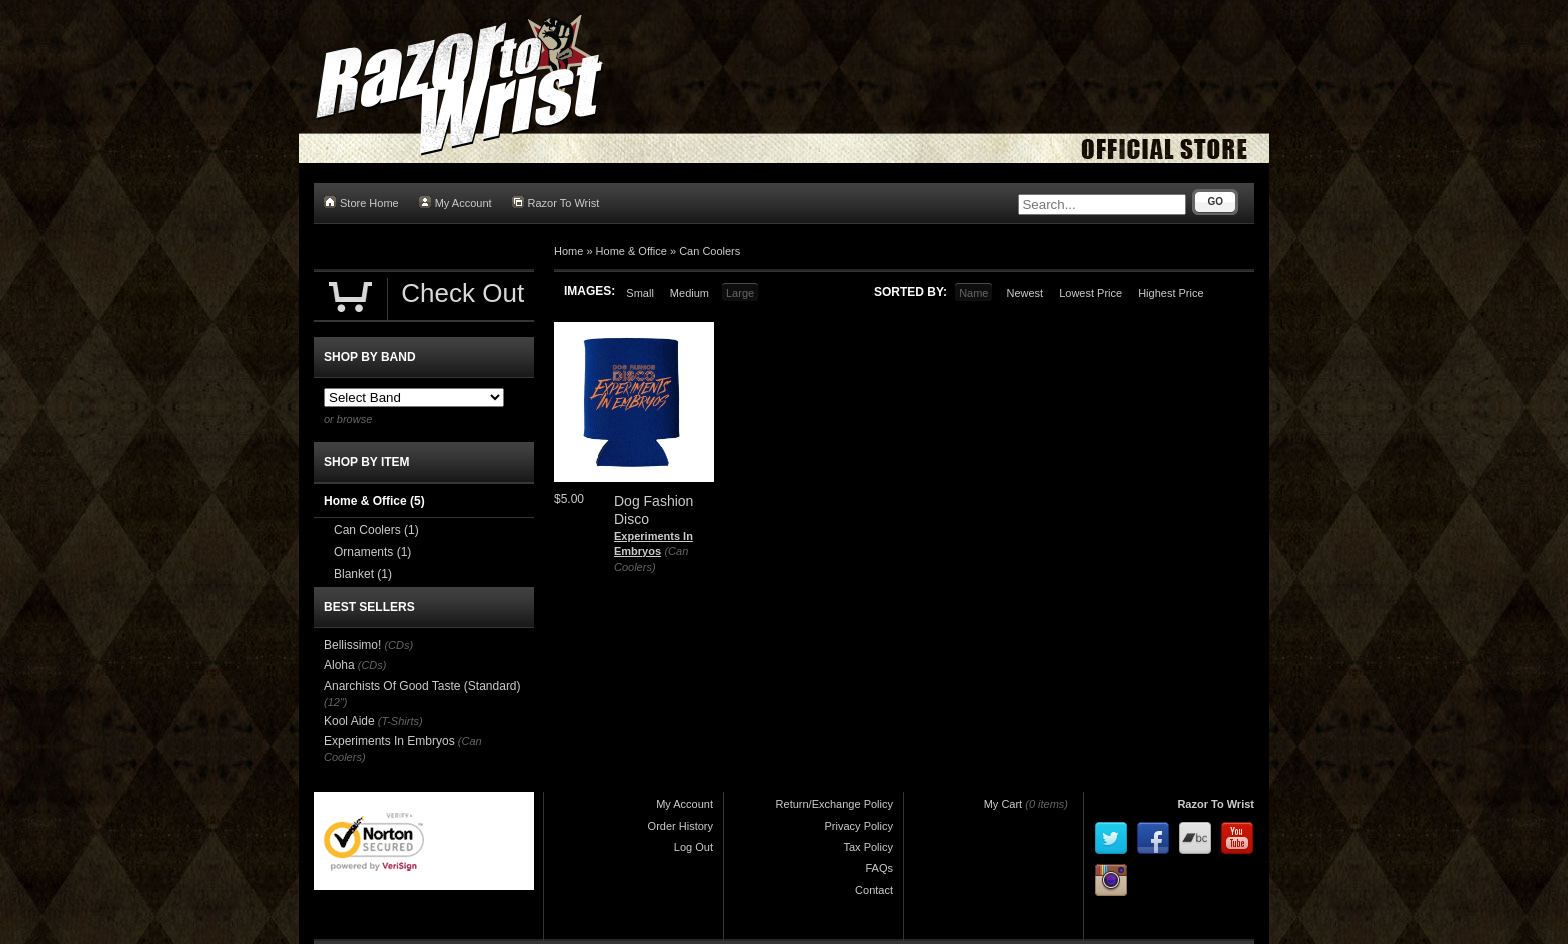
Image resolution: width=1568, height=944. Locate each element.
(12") (335, 702)
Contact (874, 890)
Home (568, 251)
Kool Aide (349, 721)
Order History (680, 826)
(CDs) (398, 645)
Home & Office (631, 251)
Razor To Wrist (556, 202)
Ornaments (372, 552)
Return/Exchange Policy (834, 804)
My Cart (1003, 804)
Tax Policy (868, 847)
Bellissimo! (352, 645)
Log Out (693, 847)
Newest (1024, 293)
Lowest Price (1090, 293)
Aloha (339, 665)
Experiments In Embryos (389, 741)
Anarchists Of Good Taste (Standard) (422, 686)
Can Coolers (709, 251)
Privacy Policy (859, 826)
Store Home (361, 202)
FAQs (879, 868)
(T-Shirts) (400, 721)
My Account (455, 202)
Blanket (363, 574)
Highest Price (1170, 293)
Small (640, 293)
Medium (689, 293)
